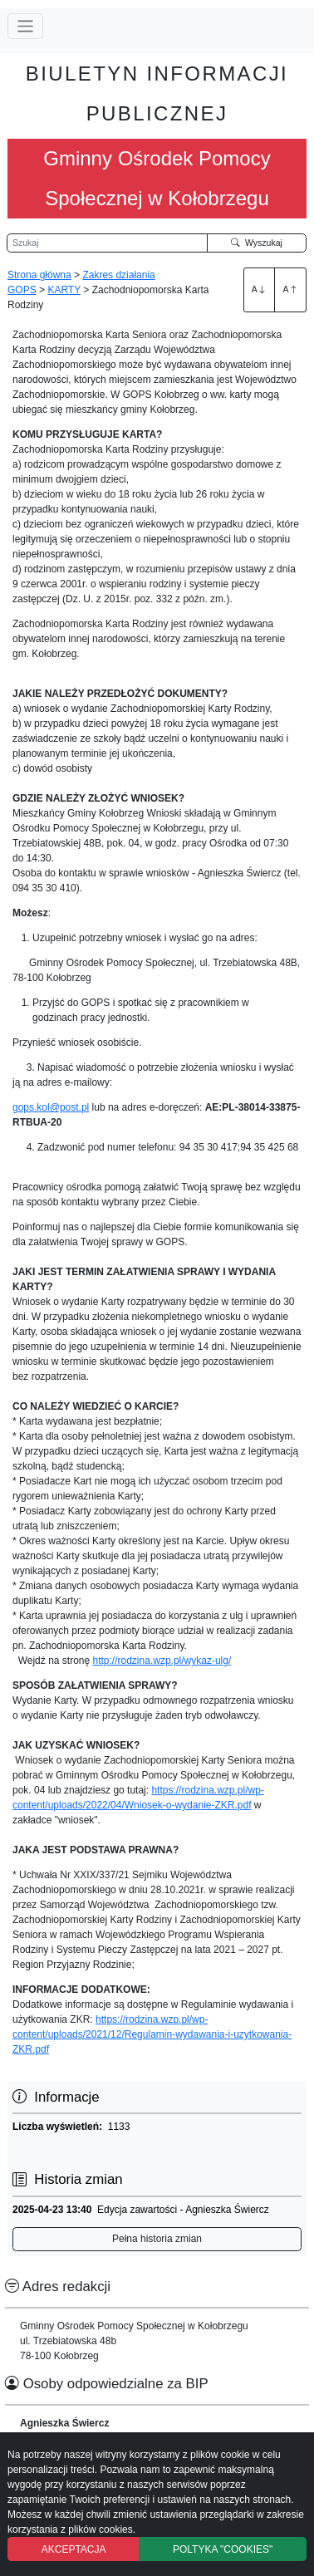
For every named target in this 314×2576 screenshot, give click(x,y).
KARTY (64, 290)
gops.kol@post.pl (50, 1107)
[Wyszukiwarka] (107, 243)
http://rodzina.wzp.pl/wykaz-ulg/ (162, 1660)
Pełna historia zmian (157, 2239)
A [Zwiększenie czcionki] (259, 289)
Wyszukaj (256, 243)
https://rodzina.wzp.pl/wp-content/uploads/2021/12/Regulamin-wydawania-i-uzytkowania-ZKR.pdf (152, 2034)
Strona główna (39, 275)
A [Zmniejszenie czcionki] (290, 289)
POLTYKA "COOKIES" (222, 2549)
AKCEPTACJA (74, 2549)
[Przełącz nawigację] (25, 26)
